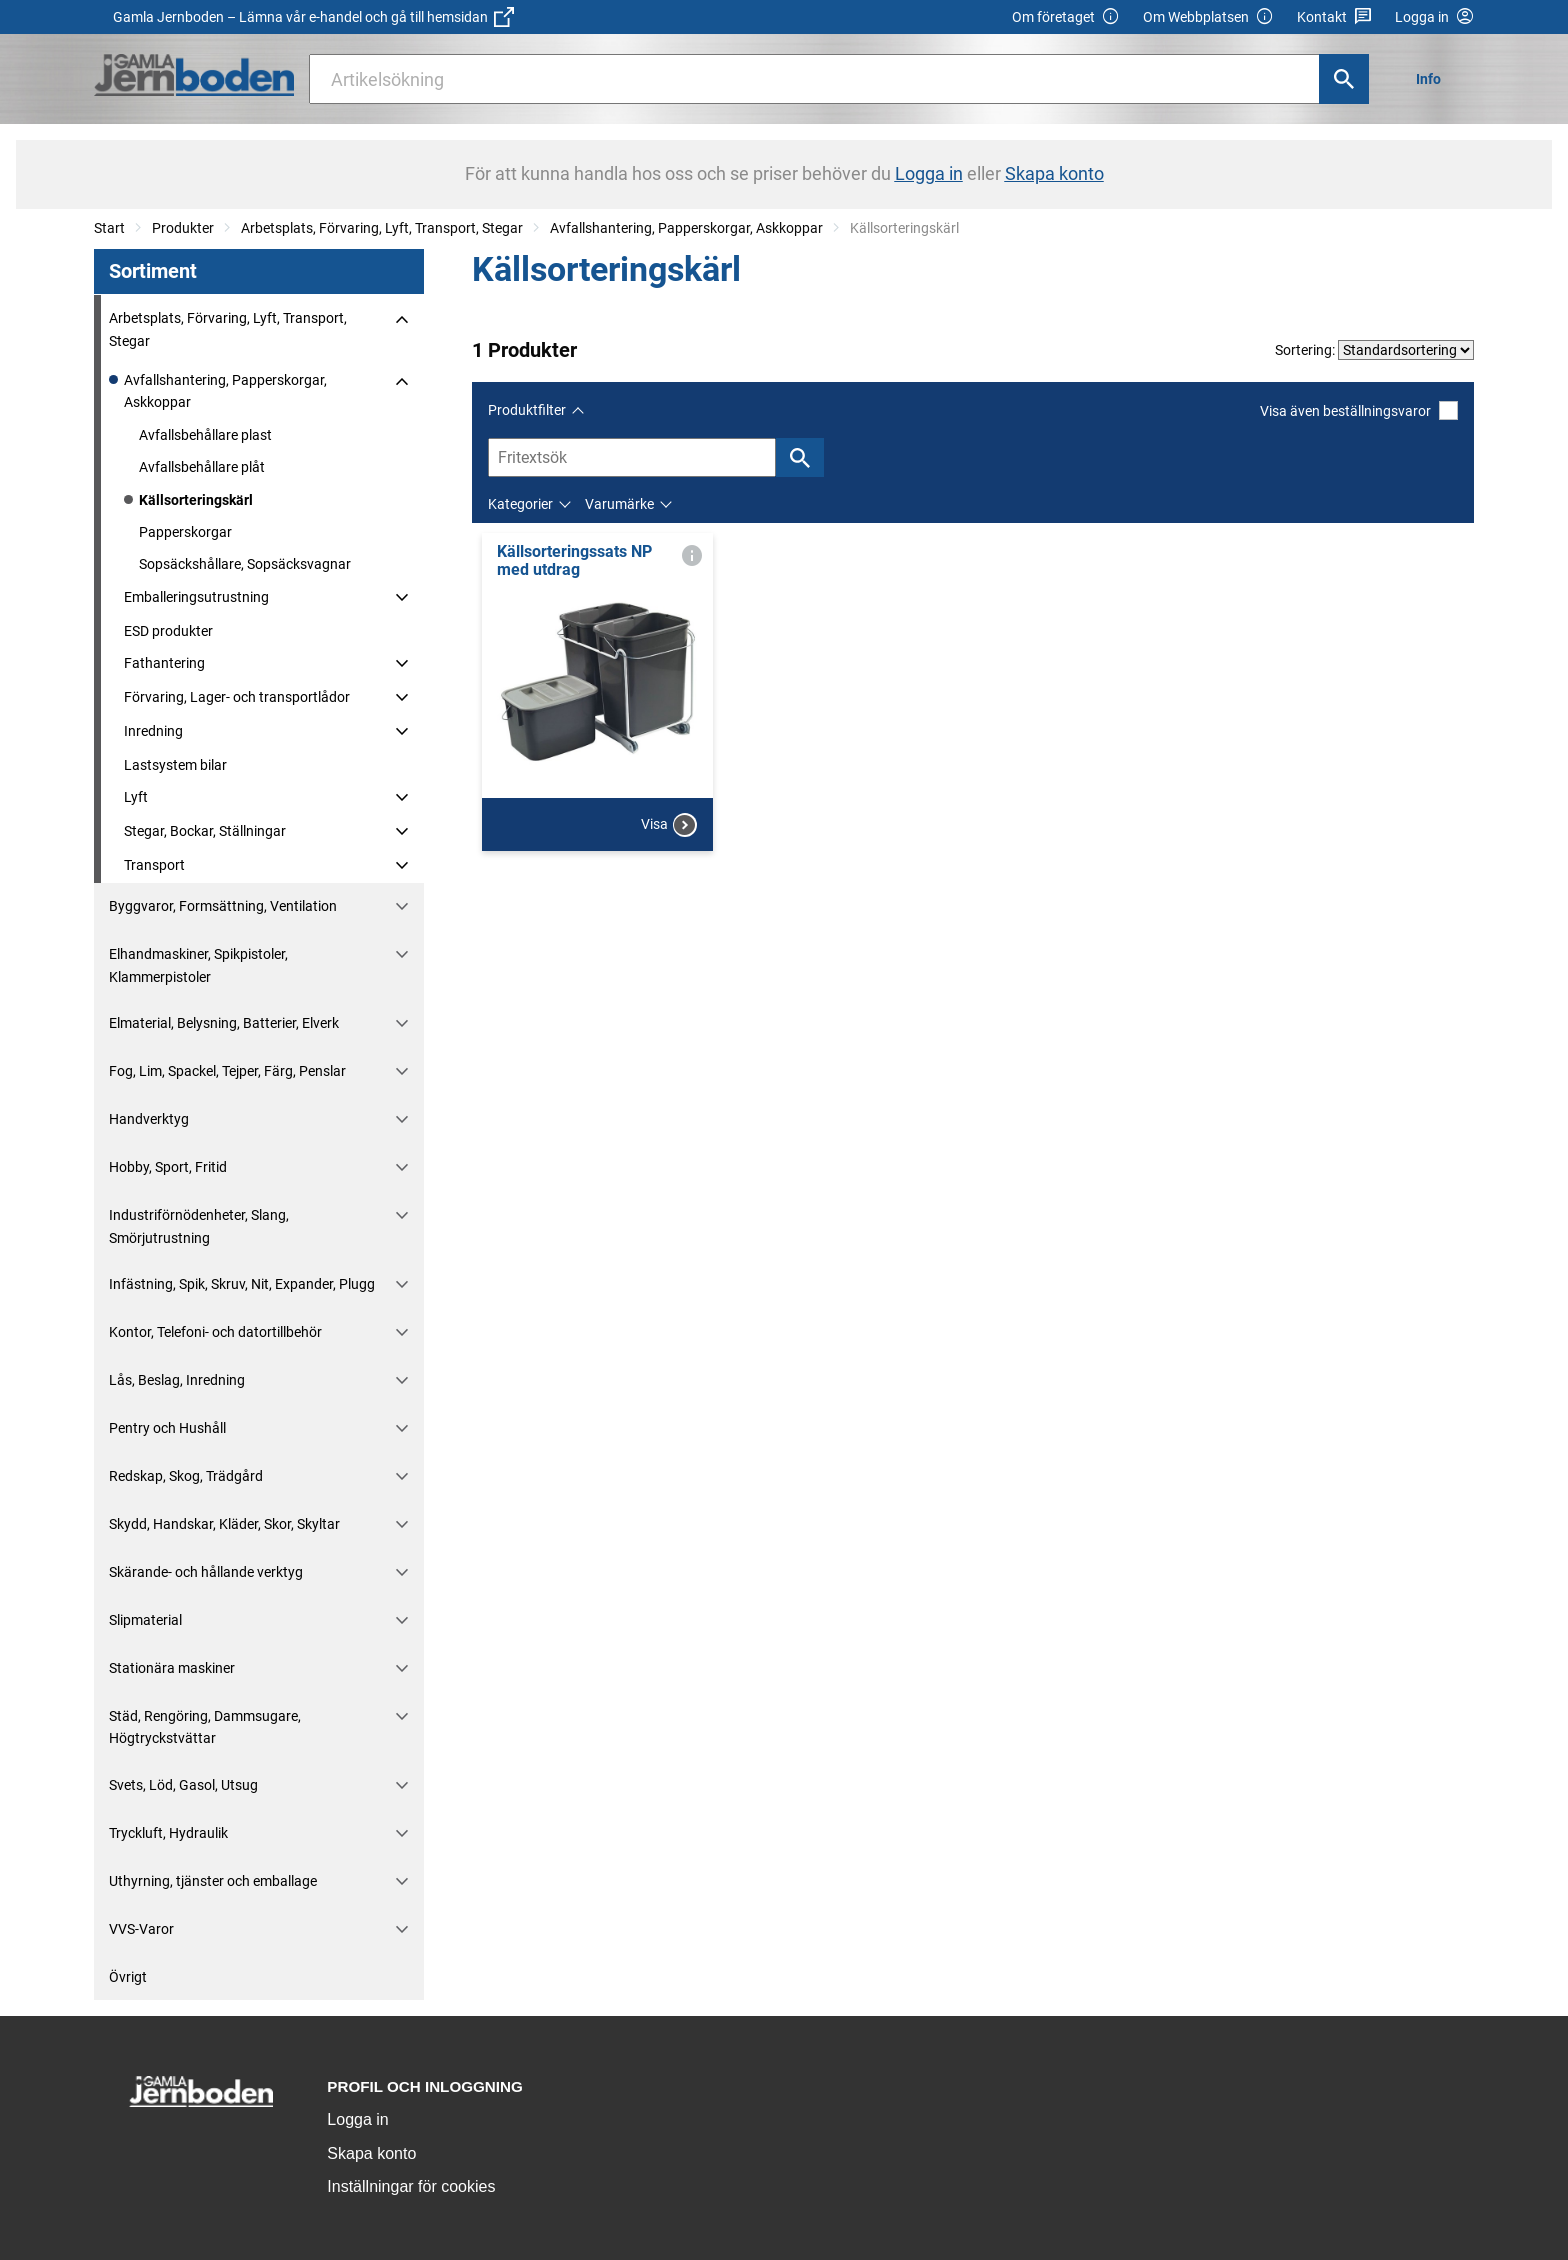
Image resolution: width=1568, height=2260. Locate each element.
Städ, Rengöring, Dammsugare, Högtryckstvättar (205, 1727)
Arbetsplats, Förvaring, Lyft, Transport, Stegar (382, 228)
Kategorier (520, 504)
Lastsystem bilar (175, 765)
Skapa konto (371, 2153)
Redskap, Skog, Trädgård (186, 1476)
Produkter (183, 228)
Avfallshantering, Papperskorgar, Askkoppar (686, 228)
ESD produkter (168, 631)
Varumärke (619, 504)
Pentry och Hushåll (167, 1428)
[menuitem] (1434, 78)
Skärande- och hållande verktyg (206, 1572)
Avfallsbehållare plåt (202, 467)
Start (109, 228)
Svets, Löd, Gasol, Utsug (183, 1785)
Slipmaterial (145, 1620)
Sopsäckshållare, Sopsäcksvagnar (245, 564)
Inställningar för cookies (411, 2186)
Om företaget (1066, 17)
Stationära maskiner (172, 1668)
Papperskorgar (185, 532)
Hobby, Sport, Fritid (168, 1167)
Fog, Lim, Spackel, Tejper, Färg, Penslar (227, 1071)
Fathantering (164, 663)
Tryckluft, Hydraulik (168, 1833)
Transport (154, 865)
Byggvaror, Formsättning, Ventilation (223, 906)
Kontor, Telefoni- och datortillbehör (215, 1332)
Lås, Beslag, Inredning (177, 1380)
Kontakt (1334, 17)
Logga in (357, 2119)
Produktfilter (527, 410)
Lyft (136, 797)
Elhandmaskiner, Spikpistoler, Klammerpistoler (198, 965)
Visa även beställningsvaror (1359, 410)
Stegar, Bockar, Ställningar (205, 831)
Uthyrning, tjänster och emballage (213, 1881)
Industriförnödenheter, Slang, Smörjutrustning (199, 1226)
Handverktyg (149, 1119)
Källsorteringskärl (196, 500)
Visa (669, 825)
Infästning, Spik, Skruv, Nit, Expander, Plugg (242, 1284)
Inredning (153, 731)
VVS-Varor (141, 1929)
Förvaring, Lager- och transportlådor (237, 697)
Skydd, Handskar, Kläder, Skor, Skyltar (224, 1524)
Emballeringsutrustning (196, 597)
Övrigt (128, 1977)
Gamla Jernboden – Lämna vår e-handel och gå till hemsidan (313, 17)
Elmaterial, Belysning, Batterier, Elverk (224, 1023)
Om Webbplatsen (1208, 17)
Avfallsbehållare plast (205, 435)
